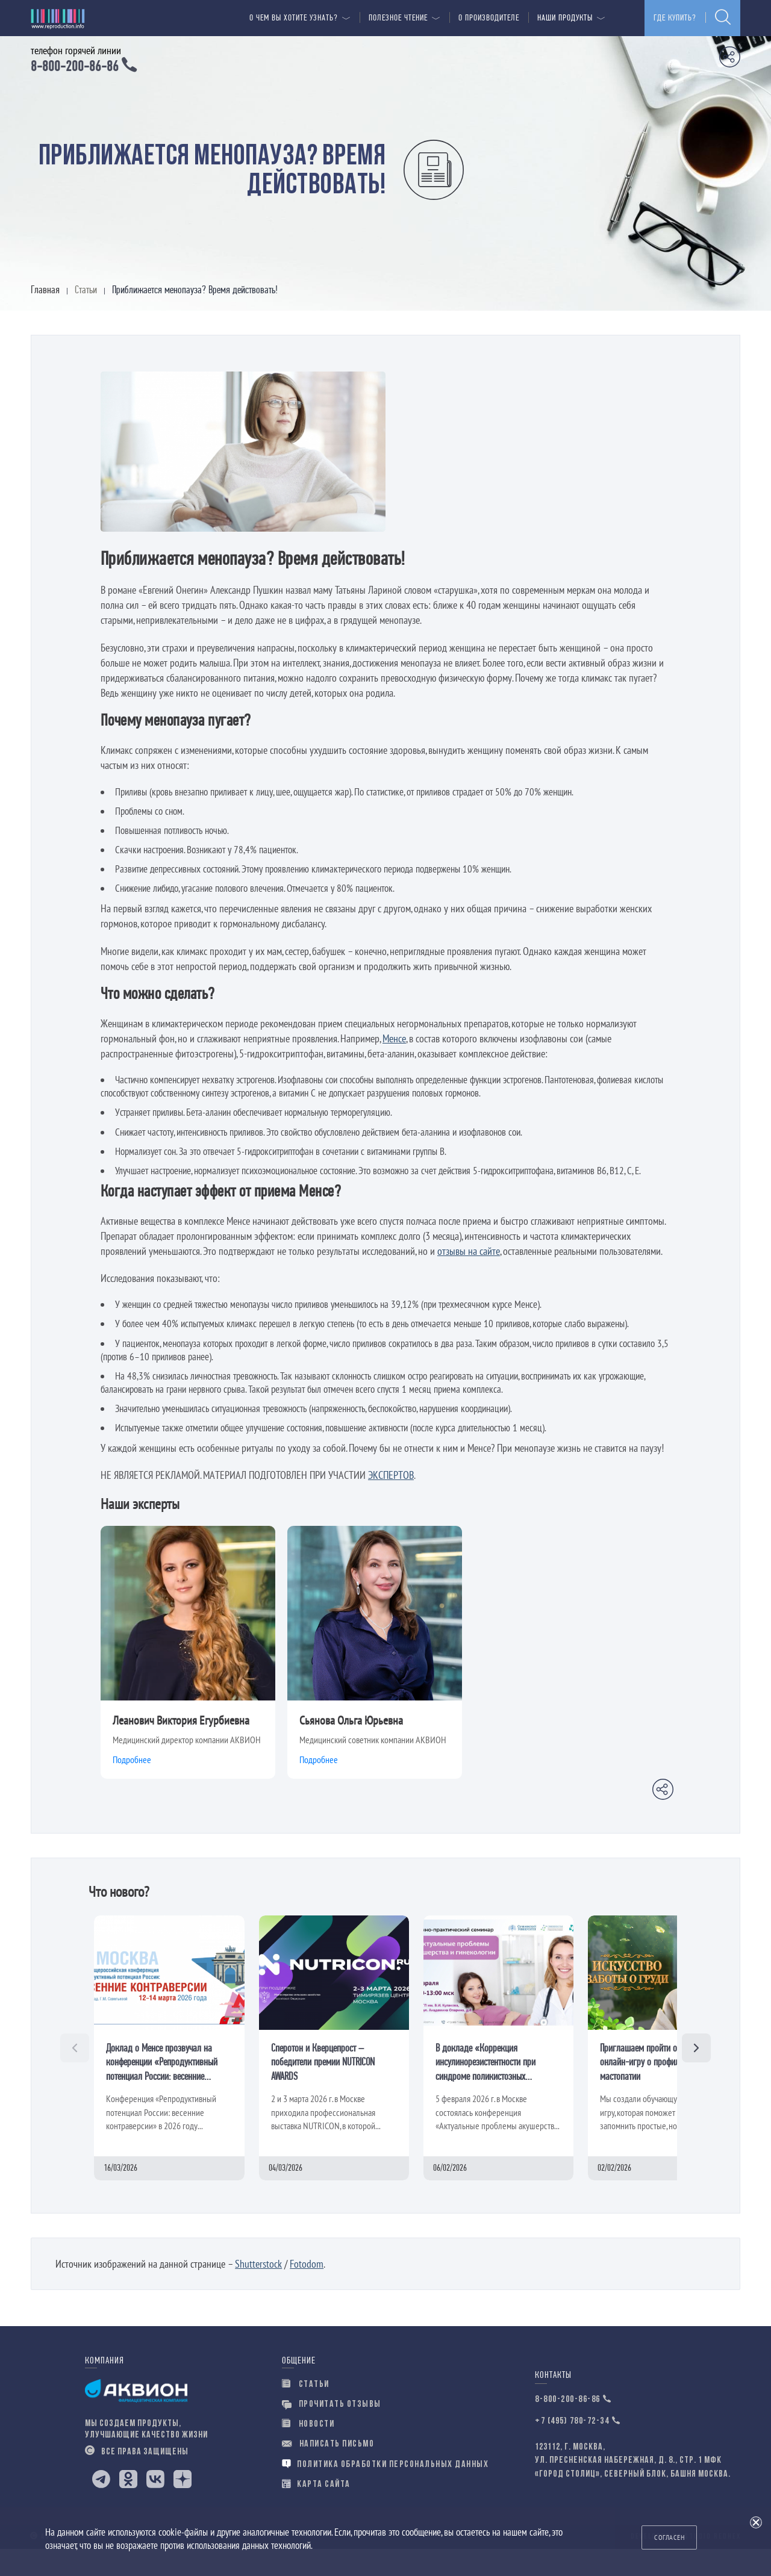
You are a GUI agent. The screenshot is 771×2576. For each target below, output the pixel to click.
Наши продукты (565, 18)
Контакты (553, 2402)
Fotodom (306, 2290)
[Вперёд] (696, 2074)
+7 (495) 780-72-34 (572, 2448)
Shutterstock (258, 2290)
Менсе (394, 1065)
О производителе (488, 18)
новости (308, 2451)
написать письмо (328, 2470)
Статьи (305, 2411)
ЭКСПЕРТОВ (391, 1501)
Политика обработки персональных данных (385, 2491)
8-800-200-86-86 (568, 2426)
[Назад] (74, 2074)
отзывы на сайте (468, 1277)
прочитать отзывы (331, 2431)
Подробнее (132, 1787)
